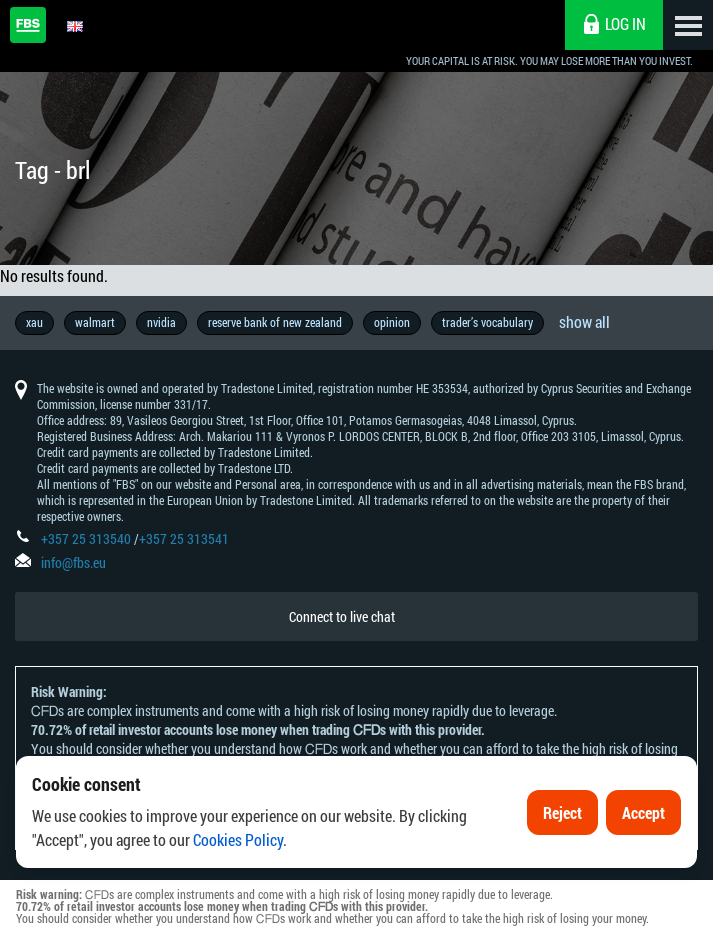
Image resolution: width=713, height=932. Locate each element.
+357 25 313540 (86, 538)
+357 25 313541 (184, 538)
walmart (95, 322)
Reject (562, 814)
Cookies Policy (238, 842)
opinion (392, 322)
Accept (643, 814)
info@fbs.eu (73, 562)
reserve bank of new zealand (275, 322)
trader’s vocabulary (487, 322)
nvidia (161, 322)
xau (34, 322)
